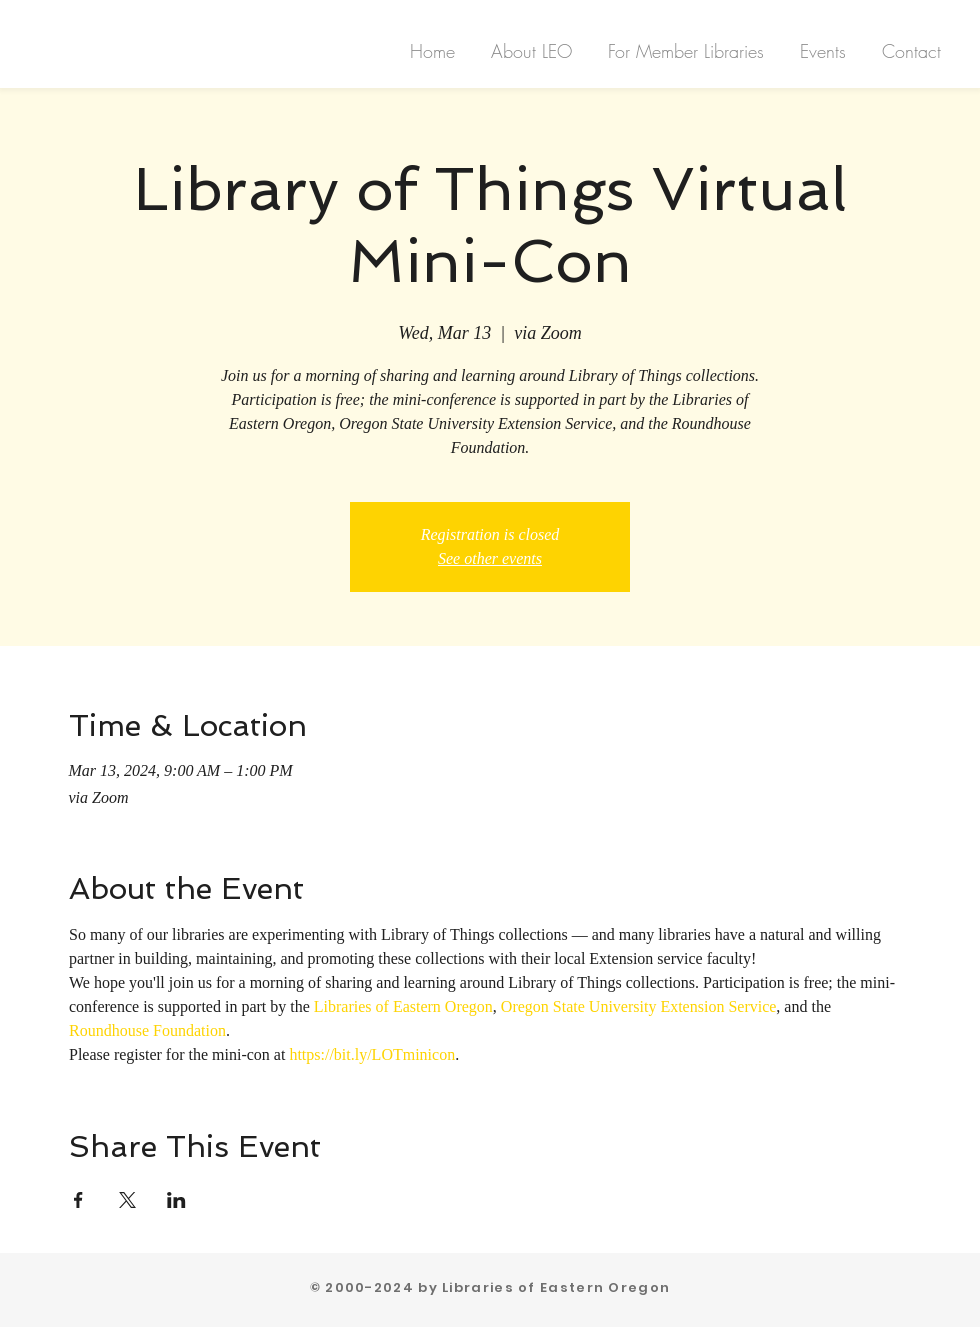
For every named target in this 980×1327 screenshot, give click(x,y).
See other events (490, 558)
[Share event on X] (127, 1200)
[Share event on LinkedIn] (176, 1200)
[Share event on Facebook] (78, 1200)
